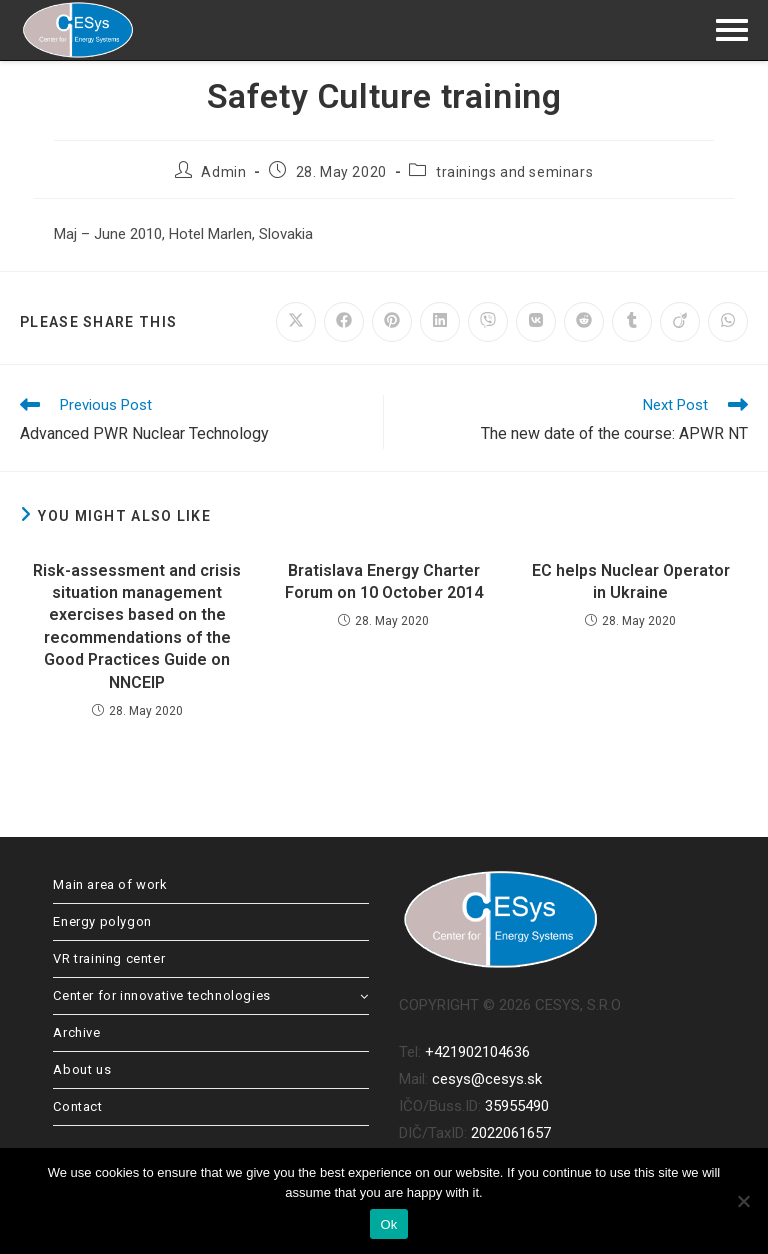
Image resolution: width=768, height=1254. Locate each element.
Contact (77, 1106)
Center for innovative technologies (211, 995)
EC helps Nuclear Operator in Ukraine (631, 581)
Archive (76, 1032)
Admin (223, 172)
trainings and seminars (514, 172)
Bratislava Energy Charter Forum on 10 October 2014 (384, 581)
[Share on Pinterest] (392, 322)
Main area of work (110, 884)
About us (82, 1069)
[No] (743, 1201)
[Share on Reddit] (584, 322)
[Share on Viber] (488, 322)
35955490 (517, 1106)
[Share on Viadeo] (680, 322)
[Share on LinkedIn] (440, 322)
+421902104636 (477, 1052)
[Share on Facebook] (344, 322)
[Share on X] (296, 322)
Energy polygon (102, 921)
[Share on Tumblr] (632, 322)
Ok (388, 1224)
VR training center (109, 958)
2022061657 (511, 1133)
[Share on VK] (536, 322)
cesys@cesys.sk (487, 1079)
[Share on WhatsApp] (728, 322)
